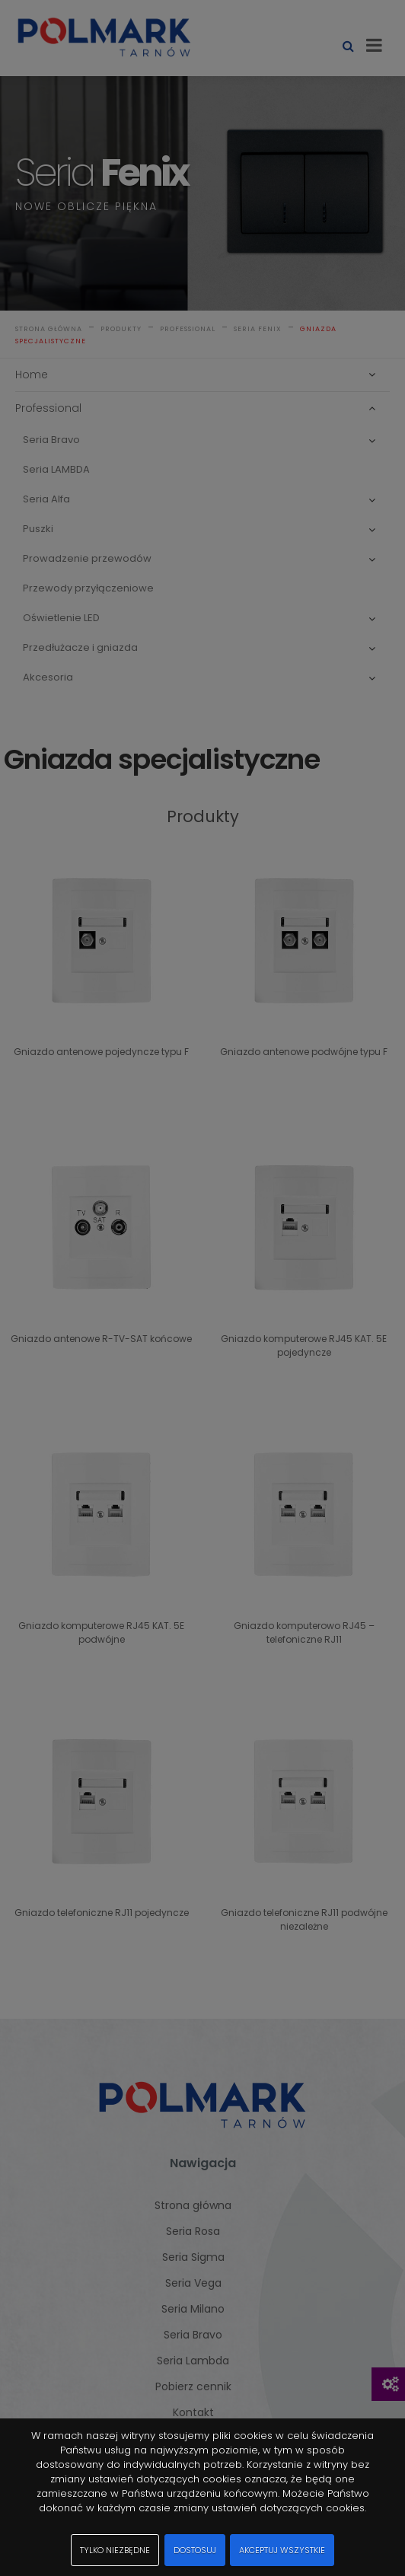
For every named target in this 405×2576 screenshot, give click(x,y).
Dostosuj (195, 2550)
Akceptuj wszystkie (282, 2550)
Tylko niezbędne (115, 2550)
